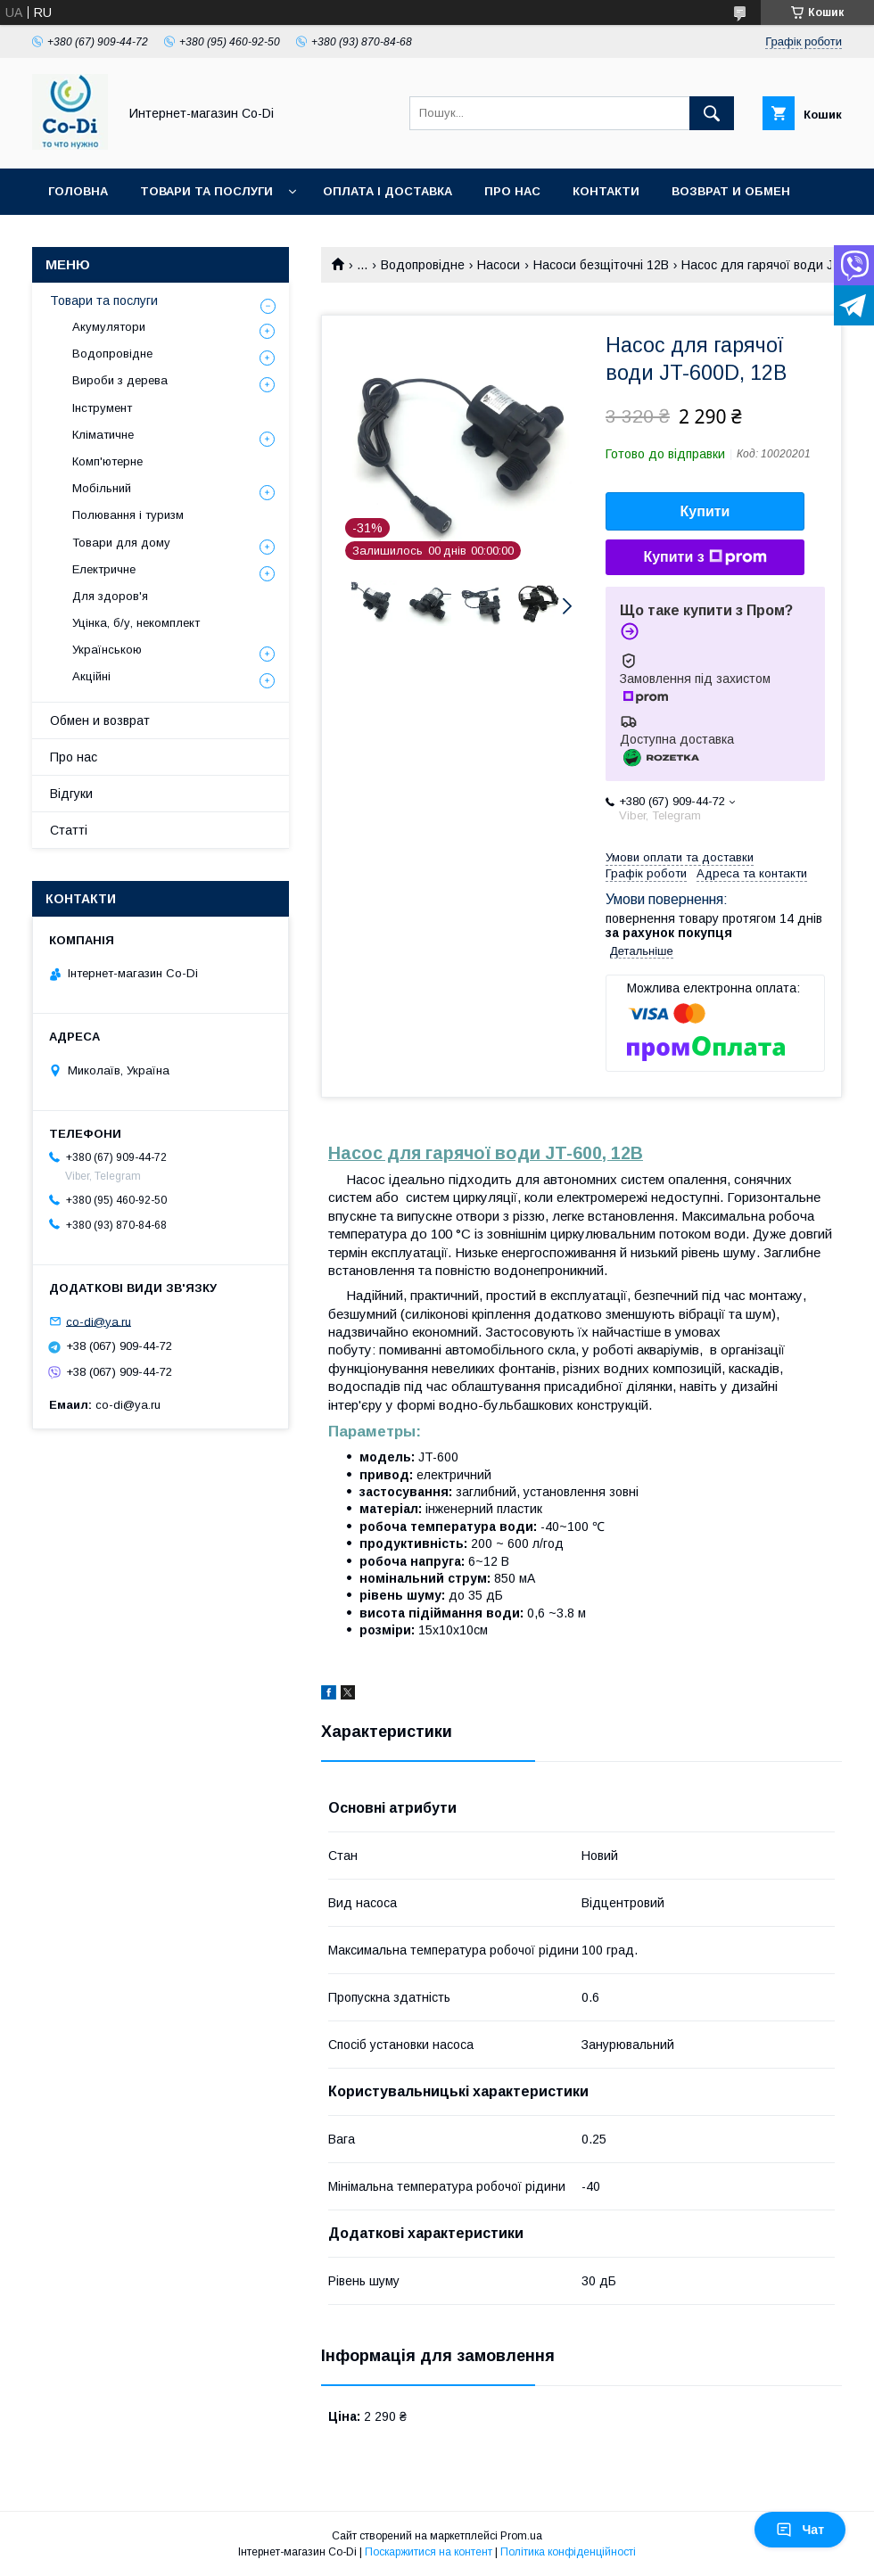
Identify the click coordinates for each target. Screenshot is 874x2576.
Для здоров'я (110, 596)
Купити (705, 511)
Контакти (606, 191)
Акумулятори (108, 326)
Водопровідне (423, 265)
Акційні (91, 676)
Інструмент (102, 408)
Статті (68, 830)
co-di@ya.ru (98, 1321)
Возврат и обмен (731, 191)
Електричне (104, 569)
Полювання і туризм (128, 515)
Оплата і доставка (387, 191)
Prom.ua (521, 2536)
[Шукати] (711, 113)
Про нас (512, 191)
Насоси (498, 265)
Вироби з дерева (120, 380)
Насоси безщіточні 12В (601, 265)
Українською (107, 649)
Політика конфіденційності (568, 2552)
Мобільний (101, 488)
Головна (78, 191)
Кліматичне (103, 434)
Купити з (704, 557)
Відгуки (71, 793)
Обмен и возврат (100, 720)
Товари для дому (121, 542)
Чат (800, 2530)
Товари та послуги (206, 191)
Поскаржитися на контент (428, 2552)
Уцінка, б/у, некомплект (136, 623)
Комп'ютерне (107, 461)
